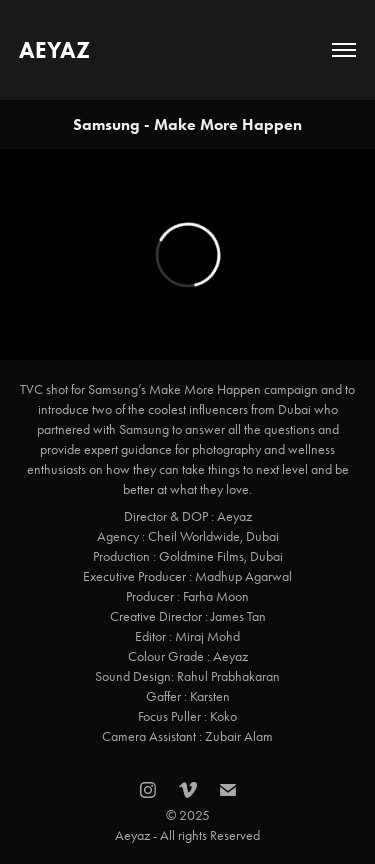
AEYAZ (54, 50)
